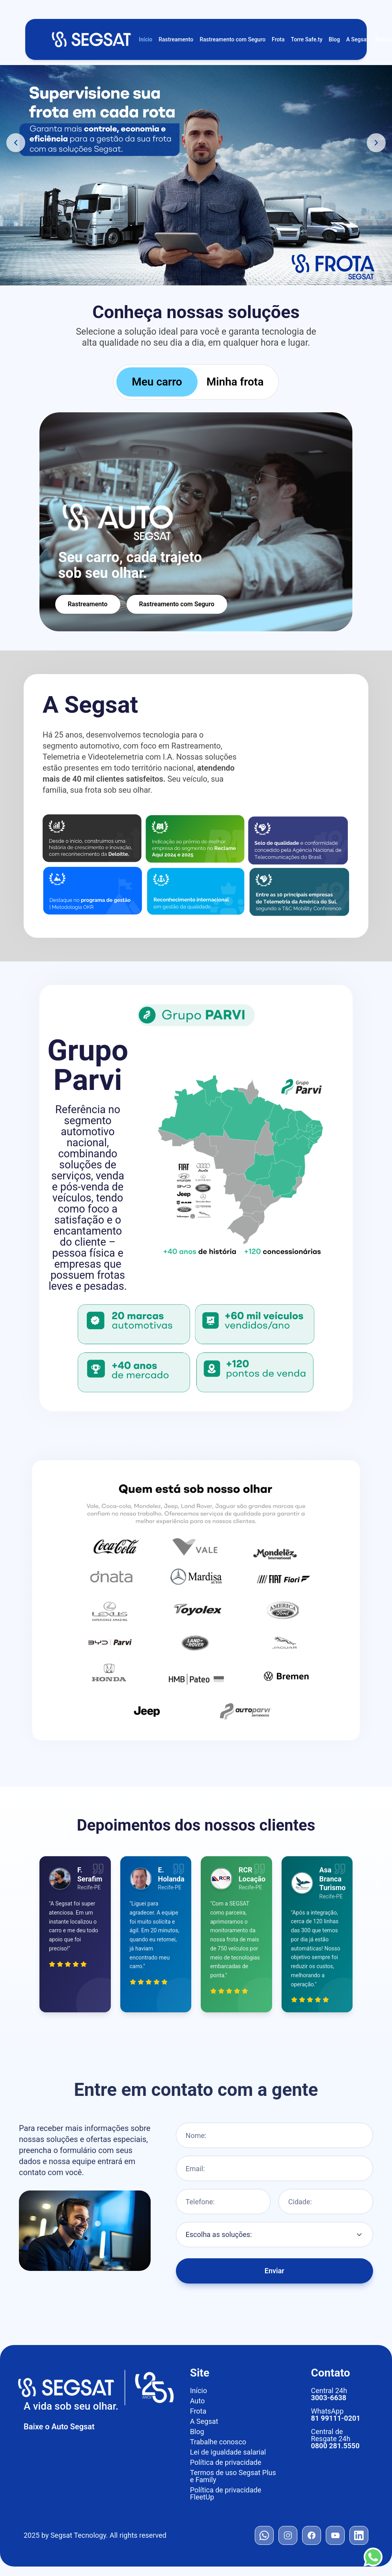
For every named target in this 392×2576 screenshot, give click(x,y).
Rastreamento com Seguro (232, 39)
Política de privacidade (225, 2462)
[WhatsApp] (264, 2535)
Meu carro (157, 381)
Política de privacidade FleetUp (225, 2494)
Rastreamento (176, 39)
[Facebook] (311, 2535)
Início (145, 39)
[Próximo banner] (376, 142)
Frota (278, 39)
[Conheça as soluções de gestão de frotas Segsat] (196, 175)
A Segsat (357, 39)
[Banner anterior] (15, 142)
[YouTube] (335, 2535)
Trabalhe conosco (218, 2442)
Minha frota (235, 381)
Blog (334, 39)
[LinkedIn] (358, 2535)
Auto (197, 2401)
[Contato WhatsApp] (373, 2557)
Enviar (274, 2275)
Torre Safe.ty (307, 39)
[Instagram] (287, 2535)
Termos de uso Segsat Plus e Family (233, 2476)
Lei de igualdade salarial (228, 2452)
